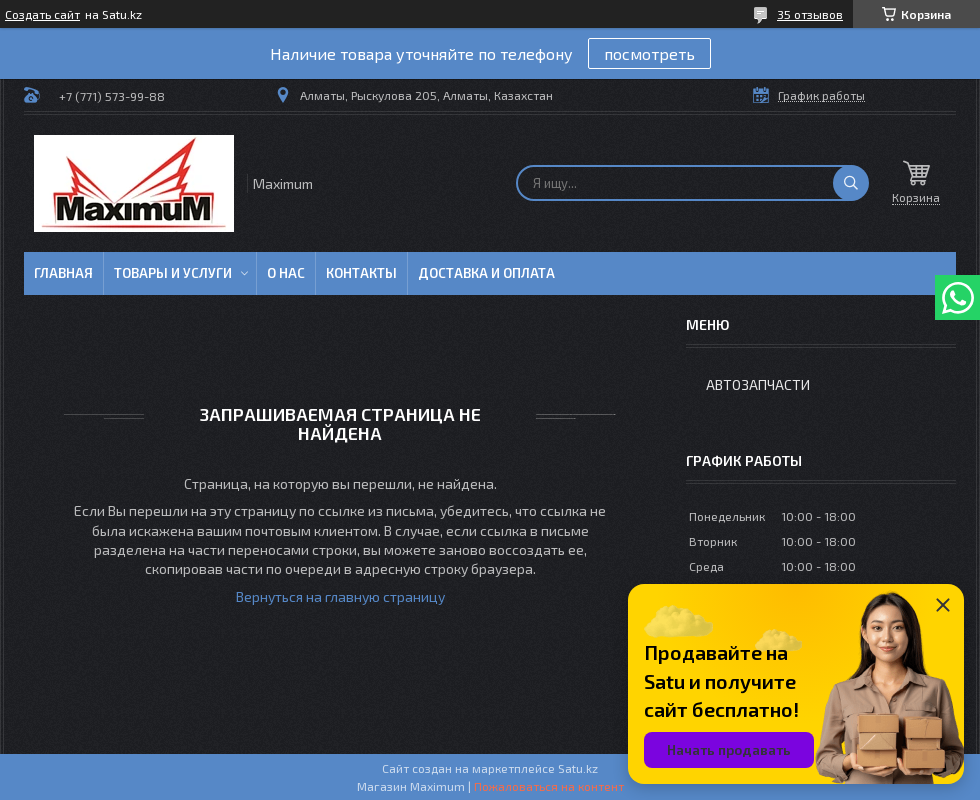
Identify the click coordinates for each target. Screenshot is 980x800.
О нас (286, 273)
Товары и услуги (173, 273)
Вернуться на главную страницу (340, 596)
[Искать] (851, 183)
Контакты (361, 273)
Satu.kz (578, 768)
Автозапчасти (758, 384)
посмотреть (649, 53)
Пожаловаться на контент (549, 786)
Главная (63, 273)
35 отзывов (810, 14)
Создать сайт (42, 14)
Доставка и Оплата (486, 273)
